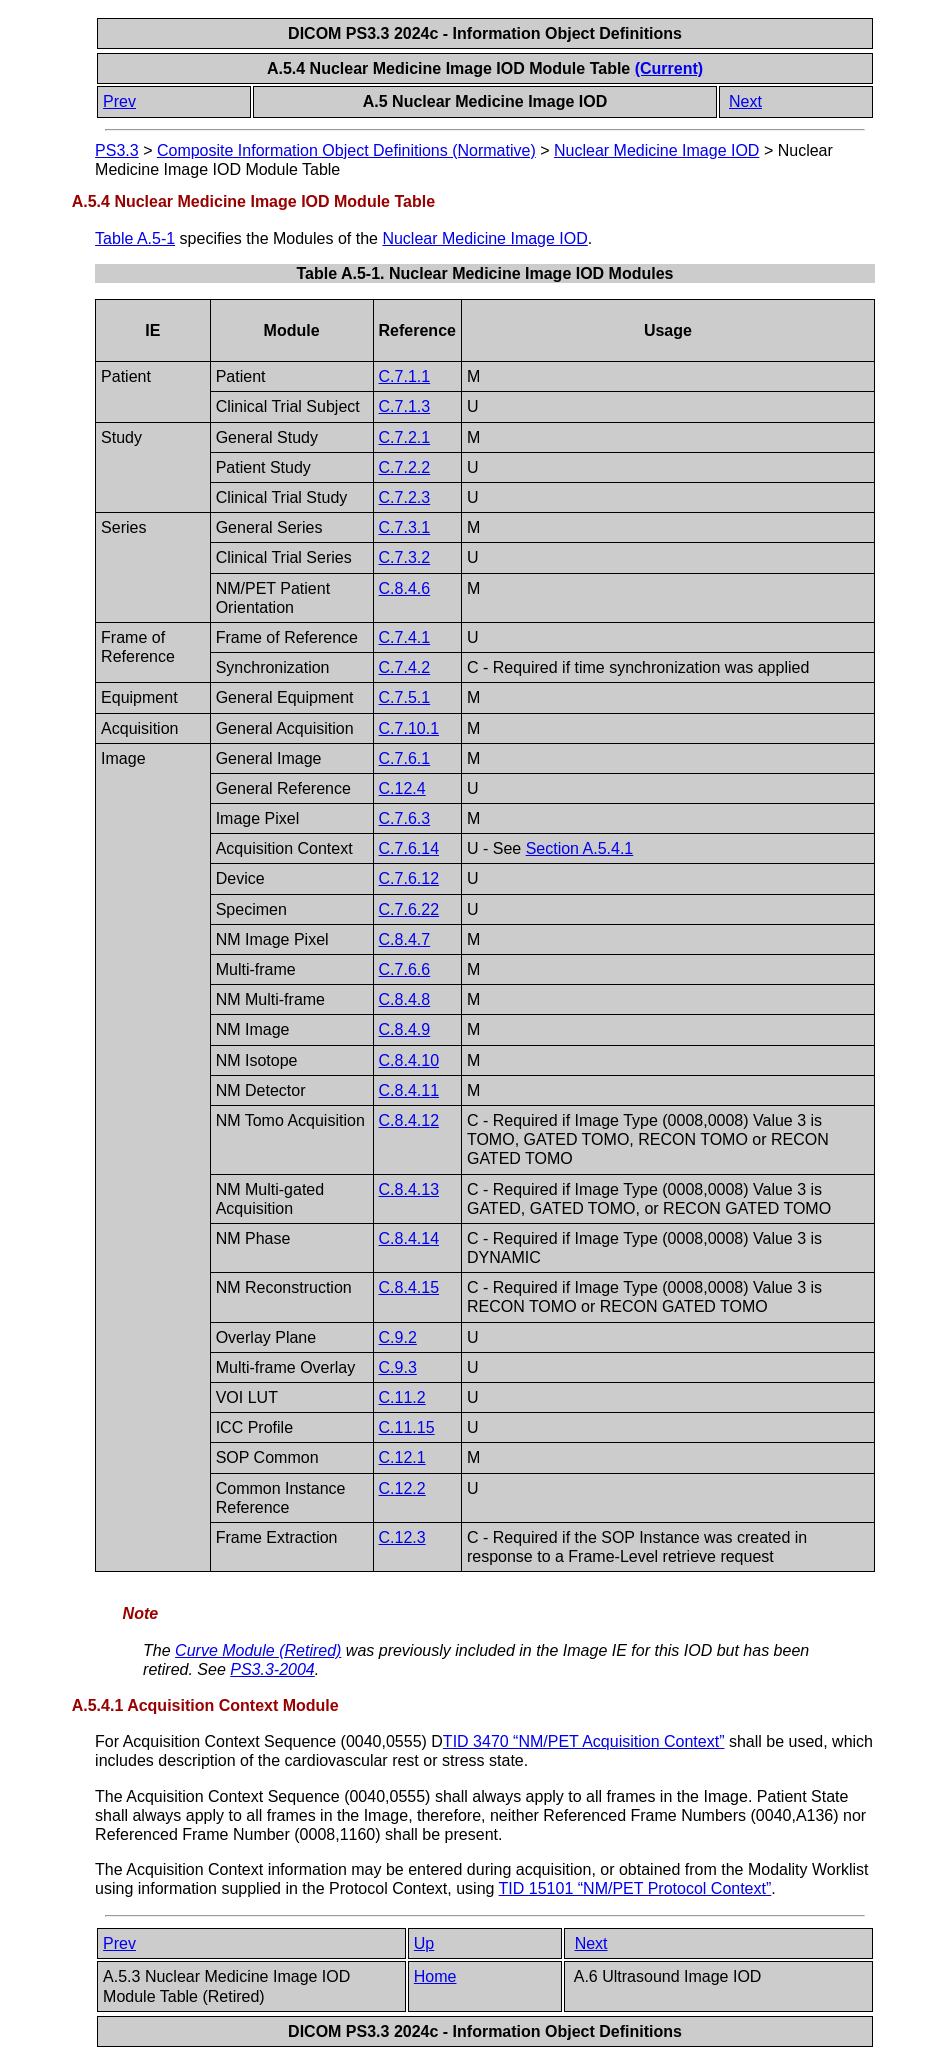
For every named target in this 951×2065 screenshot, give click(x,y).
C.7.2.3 (405, 497)
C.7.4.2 (405, 667)
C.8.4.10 (409, 1060)
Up (424, 1943)
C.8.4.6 (405, 588)
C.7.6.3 (405, 818)
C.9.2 (398, 1337)
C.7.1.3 (405, 406)
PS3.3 (117, 150)
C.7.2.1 (405, 437)
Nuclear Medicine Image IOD (656, 150)
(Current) (669, 68)
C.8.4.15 (409, 1287)
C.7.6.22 (409, 909)
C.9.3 (398, 1367)
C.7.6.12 (409, 878)
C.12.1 (402, 1457)
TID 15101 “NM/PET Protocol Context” (635, 1888)
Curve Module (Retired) (258, 1650)
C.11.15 (407, 1427)
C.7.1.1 (405, 376)
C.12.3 (402, 1537)
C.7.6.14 (409, 848)
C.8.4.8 (405, 999)
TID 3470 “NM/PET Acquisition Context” (584, 1741)
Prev (119, 101)
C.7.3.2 (405, 557)
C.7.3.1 (405, 527)
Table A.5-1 (135, 238)
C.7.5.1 (405, 697)
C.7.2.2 (405, 467)
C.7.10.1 (409, 728)
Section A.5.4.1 (580, 848)
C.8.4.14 (409, 1238)
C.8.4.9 (405, 1029)
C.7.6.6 (405, 969)
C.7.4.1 (405, 637)
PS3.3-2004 (272, 1669)
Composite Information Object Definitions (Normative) (346, 150)
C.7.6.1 (405, 758)
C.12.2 (402, 1488)
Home (435, 1976)
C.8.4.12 (409, 1120)
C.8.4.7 (405, 939)
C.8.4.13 (409, 1189)
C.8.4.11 (409, 1090)
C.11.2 (402, 1397)
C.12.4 (402, 788)
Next (745, 101)
